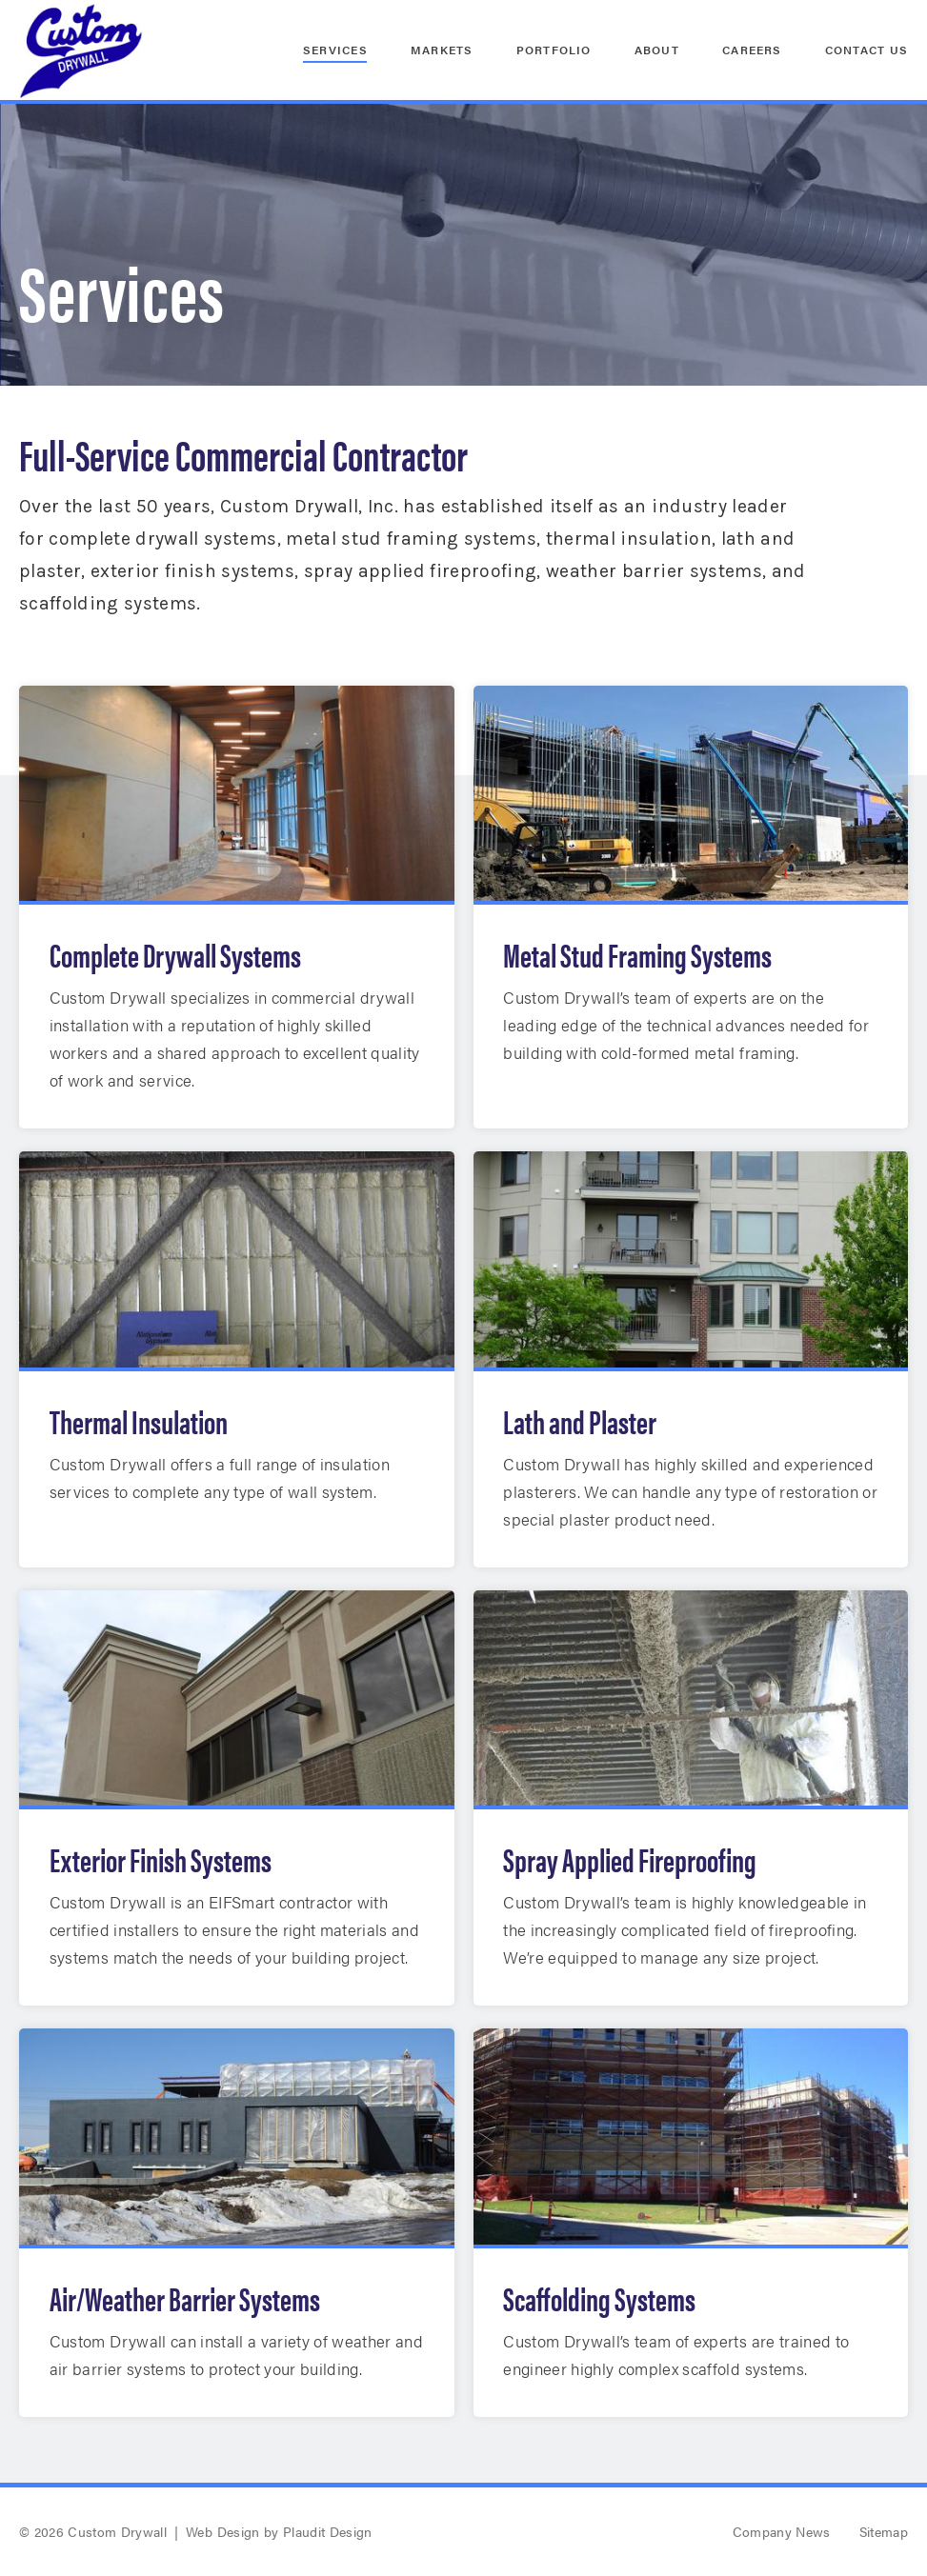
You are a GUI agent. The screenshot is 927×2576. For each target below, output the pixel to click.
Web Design (222, 2531)
